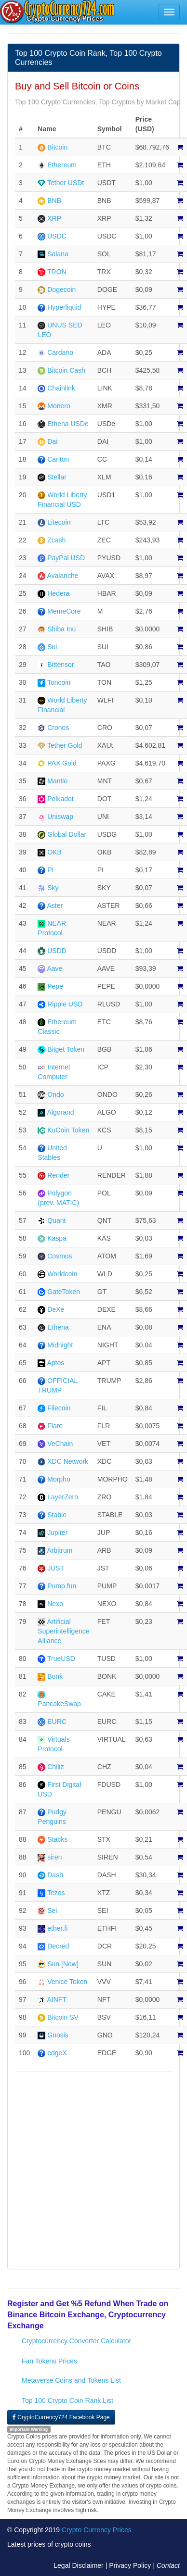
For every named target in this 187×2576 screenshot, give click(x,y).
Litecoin (58, 522)
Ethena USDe (68, 423)
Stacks (57, 1839)
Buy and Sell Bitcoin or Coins (77, 86)
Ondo (55, 1094)
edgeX (57, 2053)
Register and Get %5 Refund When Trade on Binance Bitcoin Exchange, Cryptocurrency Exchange (87, 2315)
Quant (56, 1220)
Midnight (60, 1345)
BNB (54, 200)
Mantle (57, 781)
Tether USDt (65, 183)
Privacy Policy (130, 2565)
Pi (50, 870)
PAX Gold (61, 763)
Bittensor (60, 664)
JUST (55, 1568)
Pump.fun (61, 1586)
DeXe (55, 1309)
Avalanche (62, 575)
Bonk (55, 1676)
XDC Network (67, 1461)
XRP (54, 218)
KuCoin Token (68, 1130)
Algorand (60, 1112)
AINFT (56, 1999)
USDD (57, 951)
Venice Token (67, 1981)
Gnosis (57, 2035)
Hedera (58, 593)
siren (54, 1857)
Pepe (55, 986)
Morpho (58, 1479)
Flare (55, 1426)
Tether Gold (64, 745)
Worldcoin (62, 1274)
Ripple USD (64, 1004)
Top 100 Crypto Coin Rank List (67, 2400)
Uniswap (60, 816)
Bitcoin (57, 147)
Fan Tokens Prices (49, 2361)
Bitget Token (65, 1049)
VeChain (60, 1443)
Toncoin (58, 682)
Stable (57, 1515)
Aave (54, 968)
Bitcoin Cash (66, 370)
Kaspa (57, 1238)
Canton (58, 459)
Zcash (56, 540)
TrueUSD (61, 1658)
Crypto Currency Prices (97, 2530)
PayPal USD (66, 558)
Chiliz (55, 1767)
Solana (57, 254)
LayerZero (62, 1497)
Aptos (55, 1363)
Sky (52, 888)
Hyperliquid (64, 307)
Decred (58, 1946)
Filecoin (58, 1408)
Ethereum (62, 165)
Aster (55, 905)
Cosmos (59, 1256)
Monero (58, 406)
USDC (57, 236)
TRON (57, 272)
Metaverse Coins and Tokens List (71, 2380)
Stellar (57, 477)
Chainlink (61, 388)
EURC (57, 1721)
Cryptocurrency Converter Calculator (76, 2341)
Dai (52, 441)
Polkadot (60, 799)
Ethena (57, 1327)
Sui (52, 647)
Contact (168, 2565)
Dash (55, 1875)
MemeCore (63, 611)
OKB (54, 852)
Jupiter (57, 1532)
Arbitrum (59, 1550)
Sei (52, 1910)
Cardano (60, 352)
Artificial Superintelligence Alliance (63, 1631)
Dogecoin (61, 289)
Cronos (58, 727)
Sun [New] (63, 1964)
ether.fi (57, 1928)
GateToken (63, 1291)
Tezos (56, 1893)
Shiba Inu (61, 629)
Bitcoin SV (63, 2017)
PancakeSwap (59, 1704)
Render (58, 1175)
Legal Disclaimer (78, 2565)
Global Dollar (66, 834)
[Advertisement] (90, 2171)
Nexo (55, 1604)
